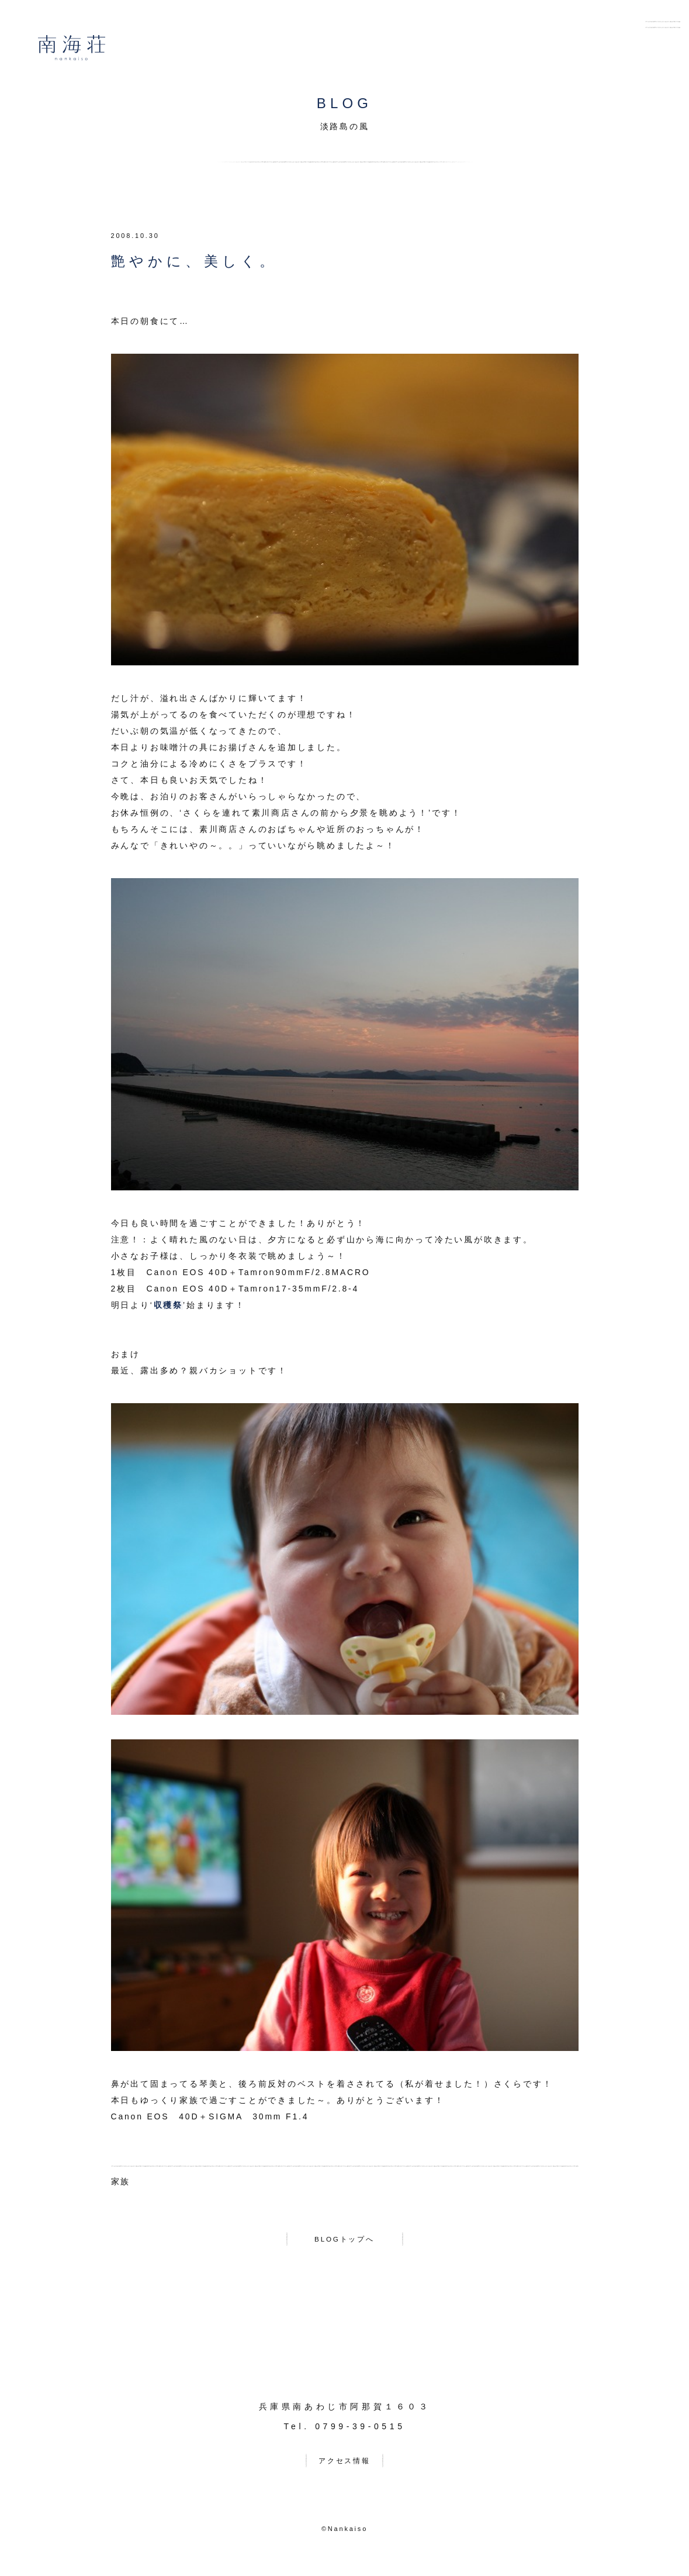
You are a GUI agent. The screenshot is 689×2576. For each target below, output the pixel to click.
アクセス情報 (344, 2467)
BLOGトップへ (344, 2241)
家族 (121, 2181)
